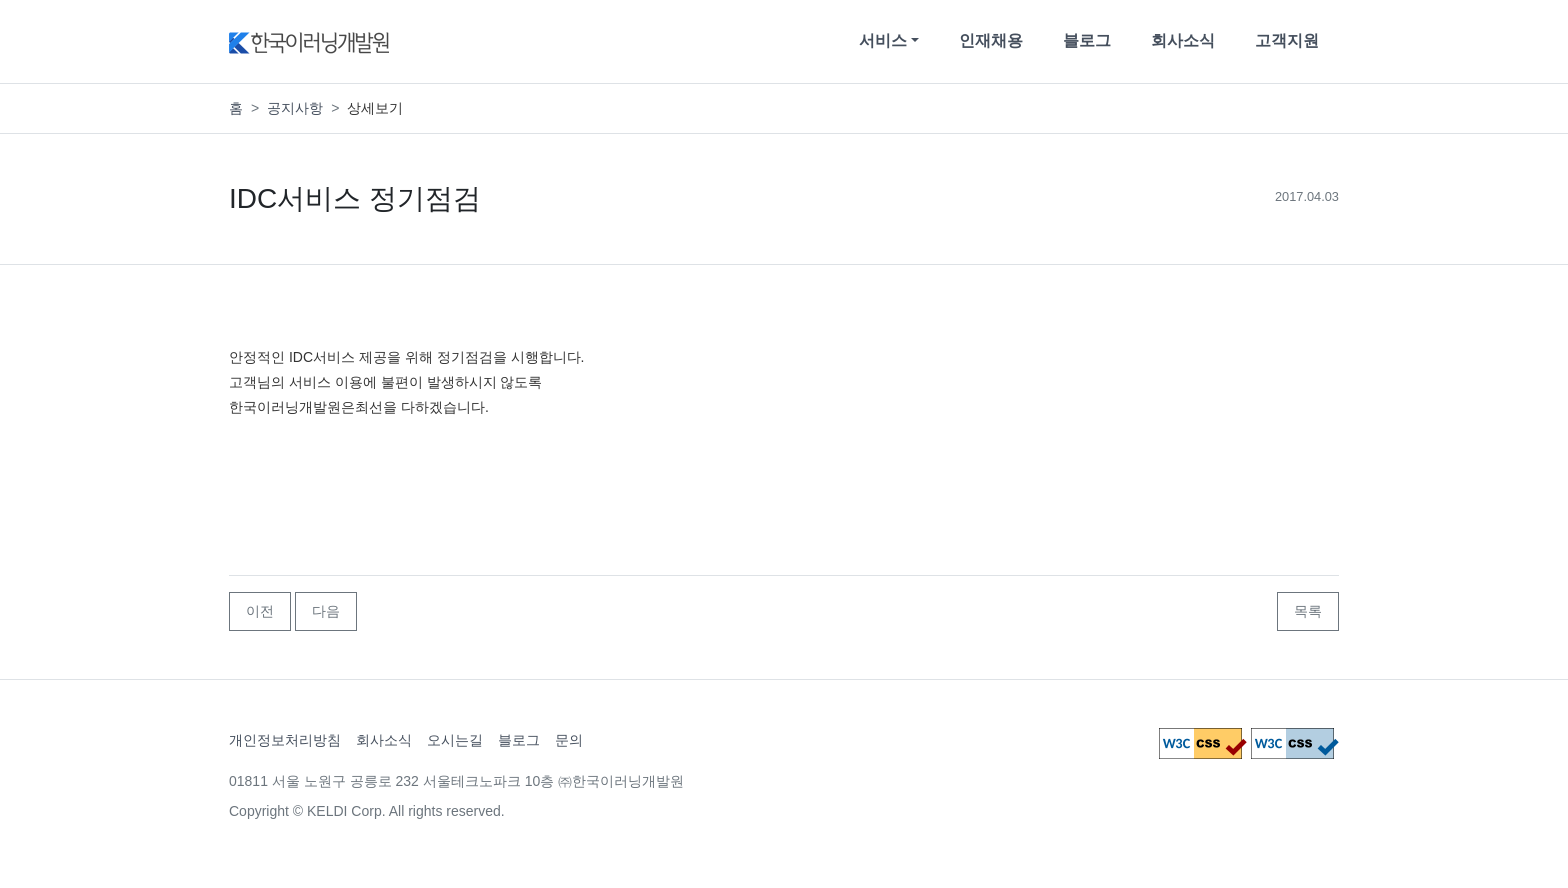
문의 (569, 740)
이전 (260, 611)
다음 (326, 611)
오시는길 (455, 740)
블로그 (1087, 40)
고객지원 (1287, 40)
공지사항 (295, 108)
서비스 (883, 40)
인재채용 (991, 40)
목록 (1308, 611)
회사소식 (1183, 40)
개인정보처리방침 (285, 740)
